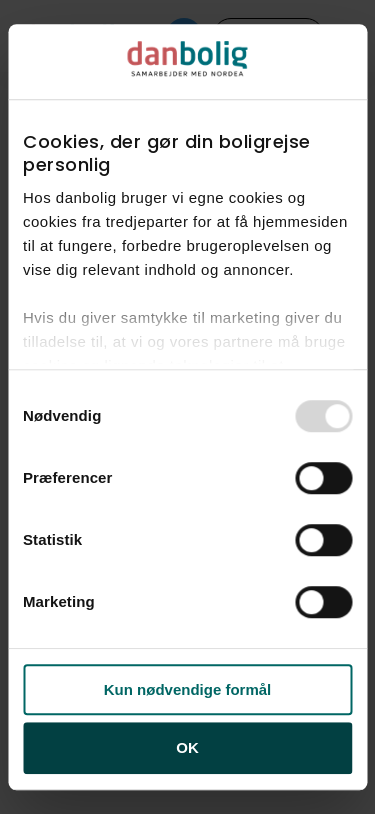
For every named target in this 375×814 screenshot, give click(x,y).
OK (187, 748)
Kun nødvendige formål (188, 689)
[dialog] (187, 407)
